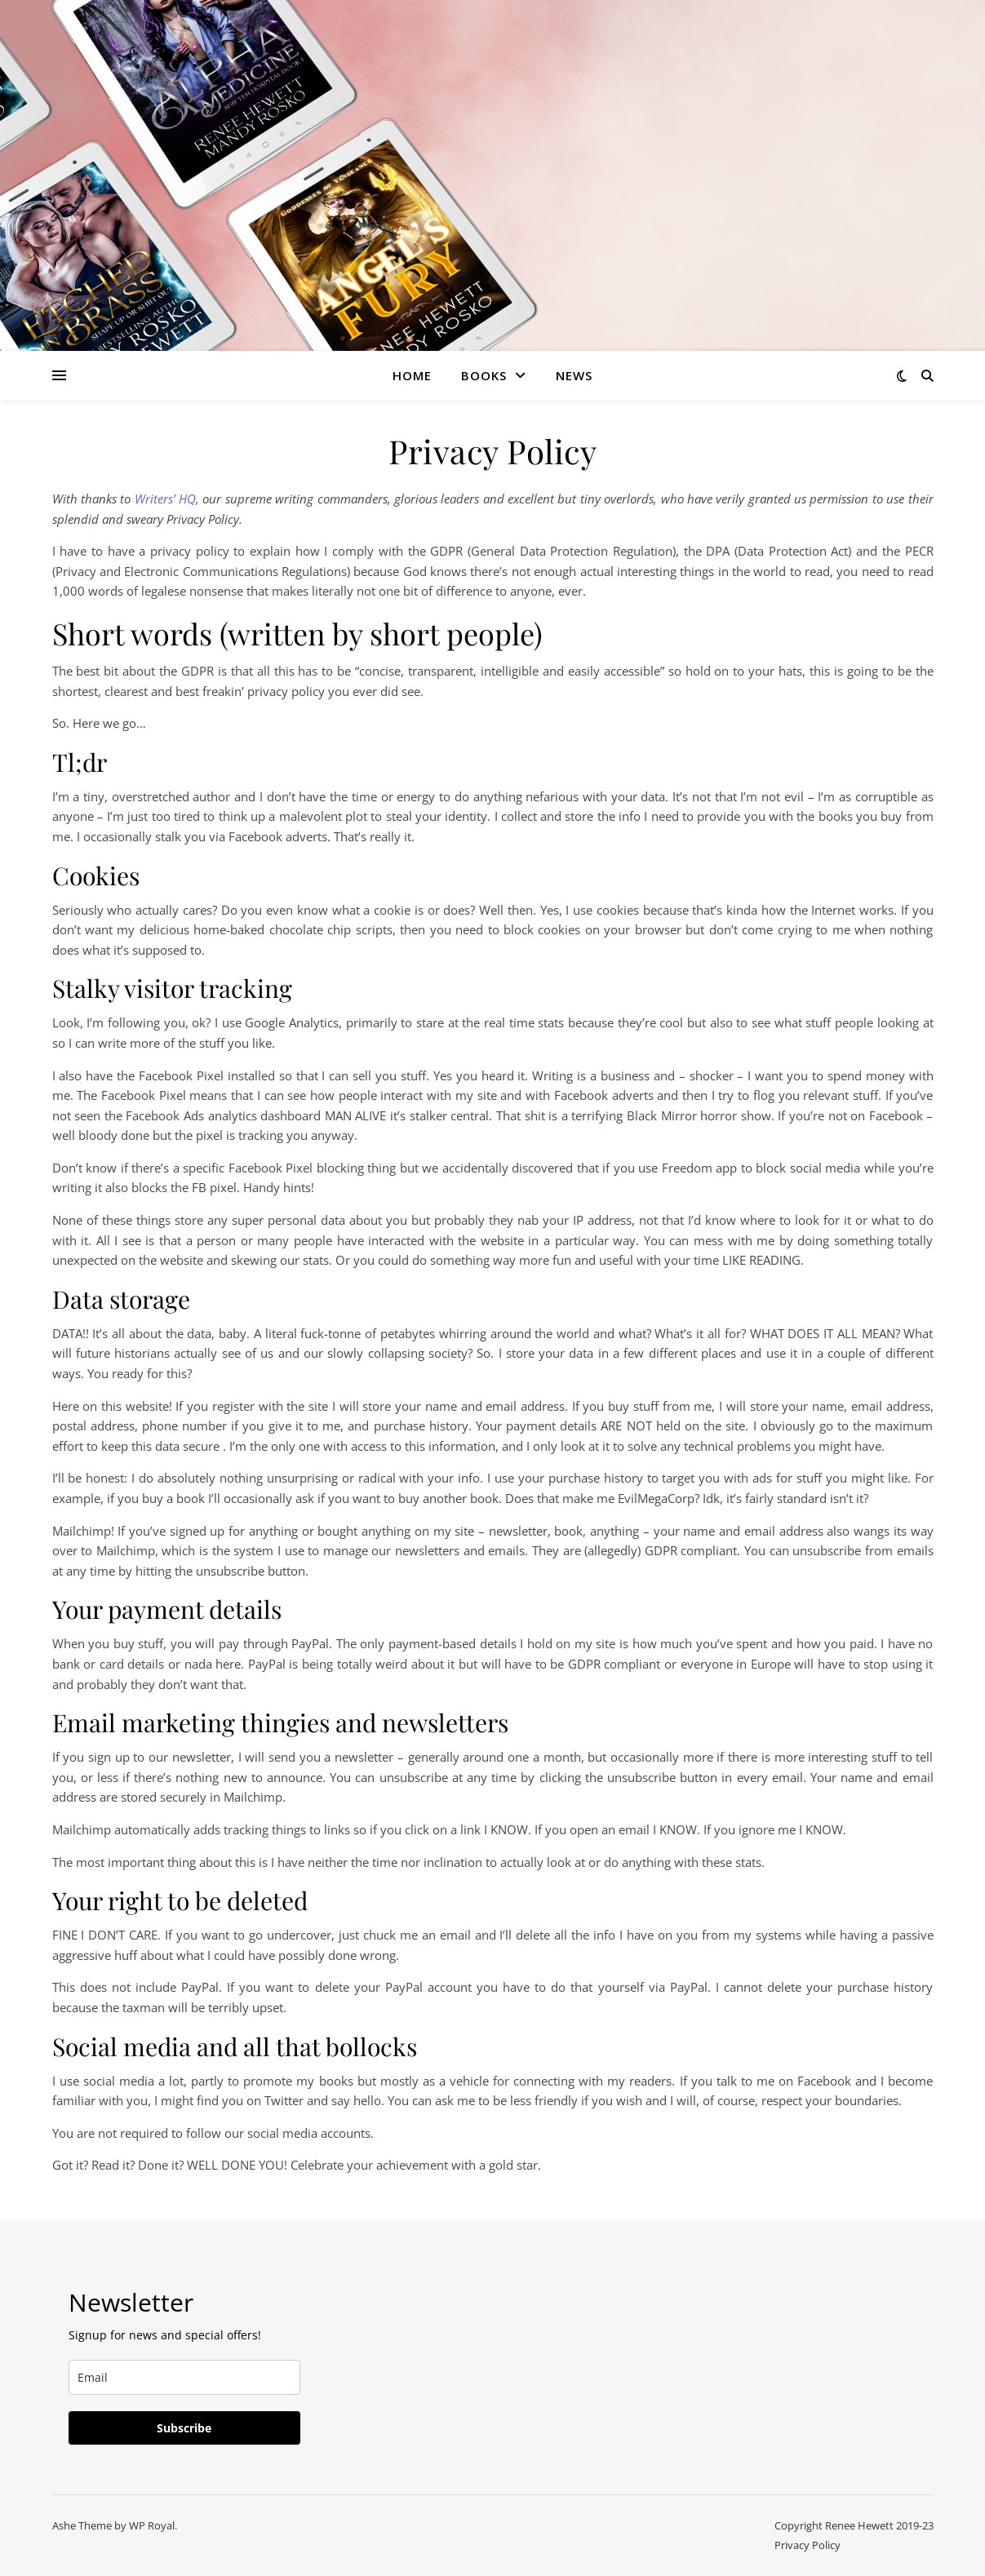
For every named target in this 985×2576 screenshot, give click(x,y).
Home (412, 375)
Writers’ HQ (165, 498)
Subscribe (184, 2428)
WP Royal (152, 2525)
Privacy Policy (807, 2545)
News (574, 375)
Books (484, 375)
